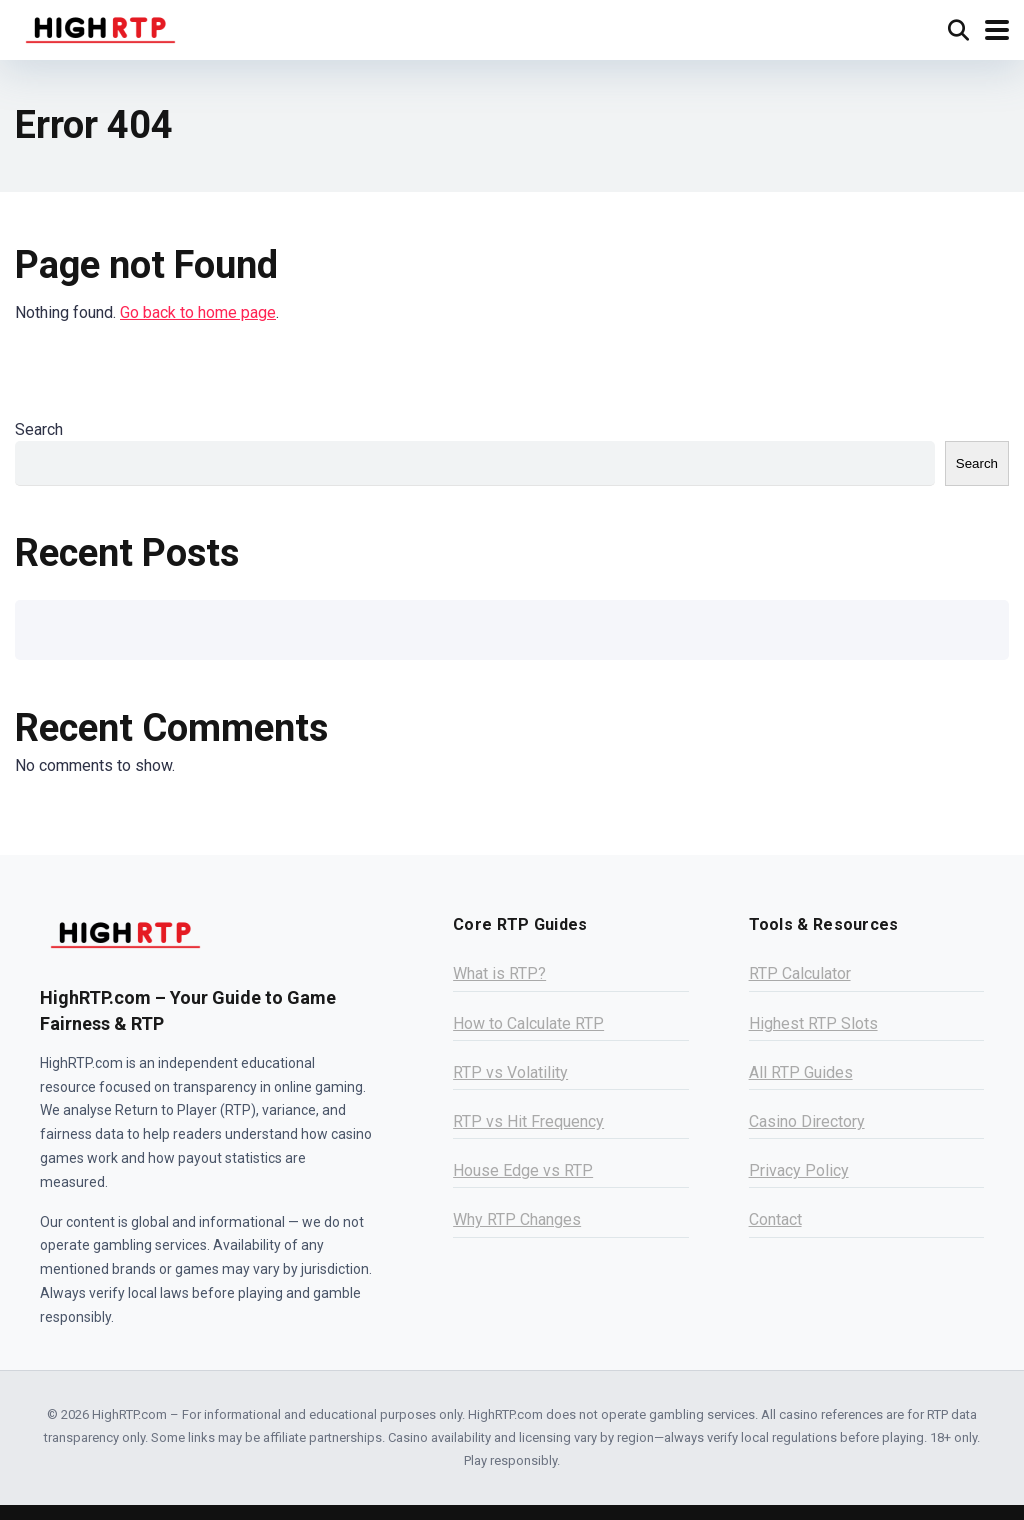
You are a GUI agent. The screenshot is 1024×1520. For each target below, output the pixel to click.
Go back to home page (198, 312)
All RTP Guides (801, 1072)
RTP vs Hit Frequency (528, 1121)
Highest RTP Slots (813, 1023)
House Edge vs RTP (523, 1170)
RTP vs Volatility (510, 1072)
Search (39, 429)
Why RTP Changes (517, 1219)
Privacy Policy (799, 1170)
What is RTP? (499, 973)
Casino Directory (807, 1121)
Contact (775, 1219)
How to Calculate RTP (528, 1023)
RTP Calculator (800, 973)
